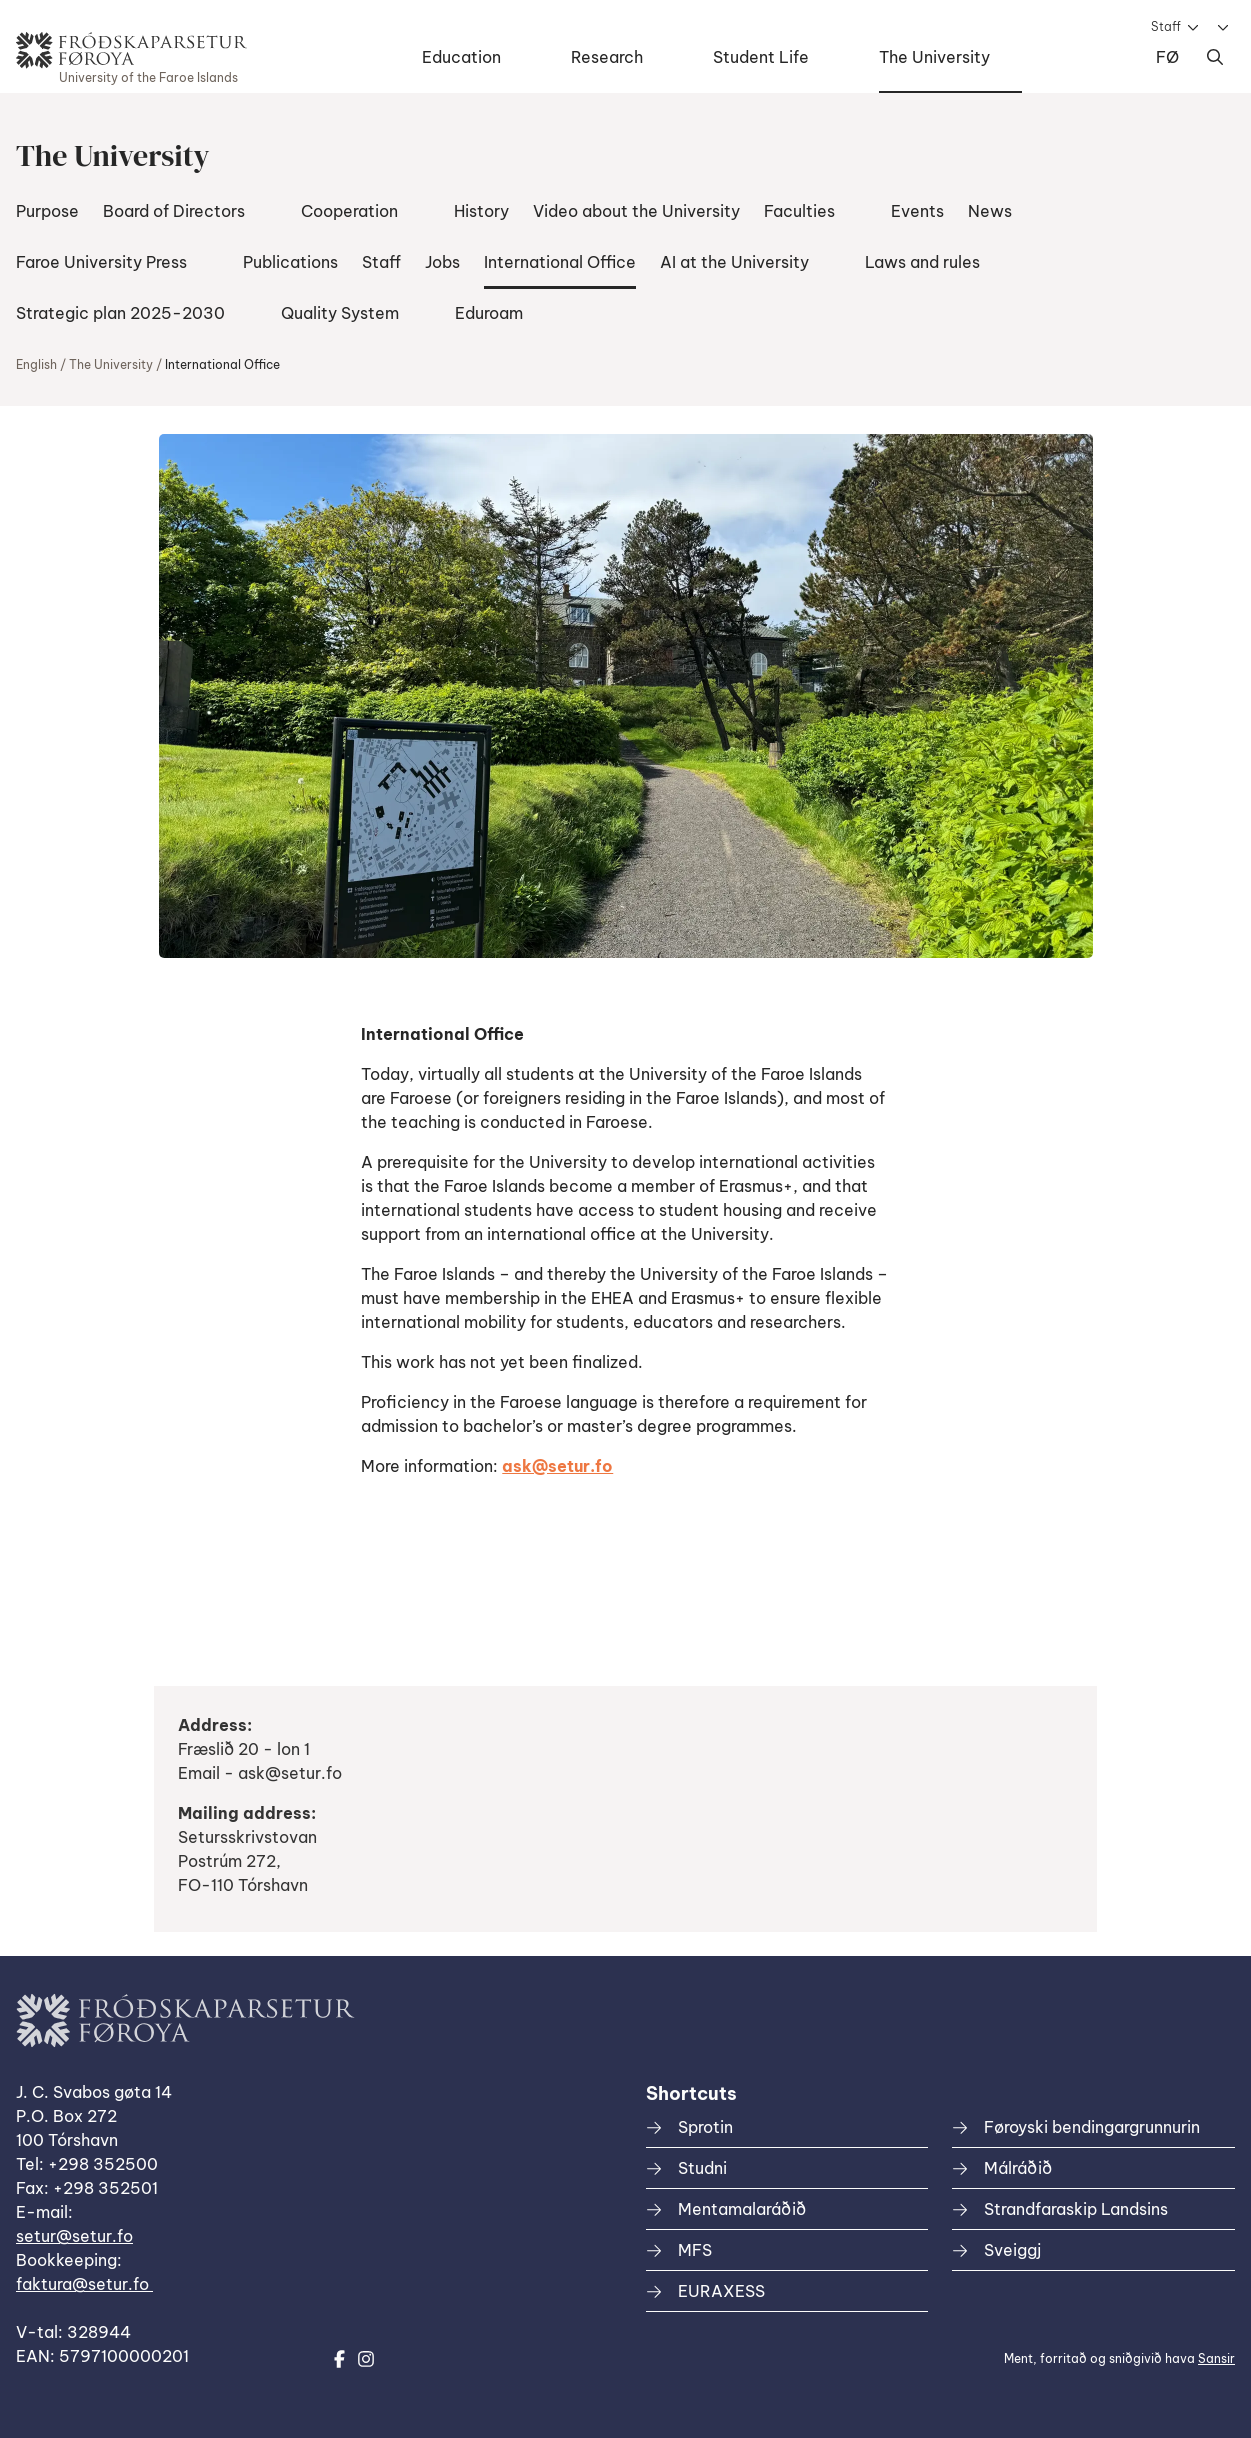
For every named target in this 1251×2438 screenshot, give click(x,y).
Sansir (1216, 2358)
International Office (560, 262)
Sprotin (705, 2127)
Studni (702, 2168)
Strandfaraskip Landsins (1076, 2209)
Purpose (47, 211)
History (481, 211)
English (36, 364)
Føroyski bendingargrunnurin (1092, 2127)
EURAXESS (721, 2291)
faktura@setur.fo (84, 2284)
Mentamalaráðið (742, 2209)
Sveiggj (1012, 2250)
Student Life (761, 57)
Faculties (799, 211)
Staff (1166, 26)
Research (607, 57)
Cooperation (349, 211)
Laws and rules (922, 262)
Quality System (340, 313)
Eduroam (489, 313)
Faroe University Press (101, 262)
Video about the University (636, 211)
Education (461, 57)
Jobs (442, 262)
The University (934, 57)
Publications (290, 262)
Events (917, 211)
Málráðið (1018, 2168)
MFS (695, 2250)
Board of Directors (174, 211)
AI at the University (734, 262)
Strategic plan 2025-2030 (120, 313)
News (990, 211)
